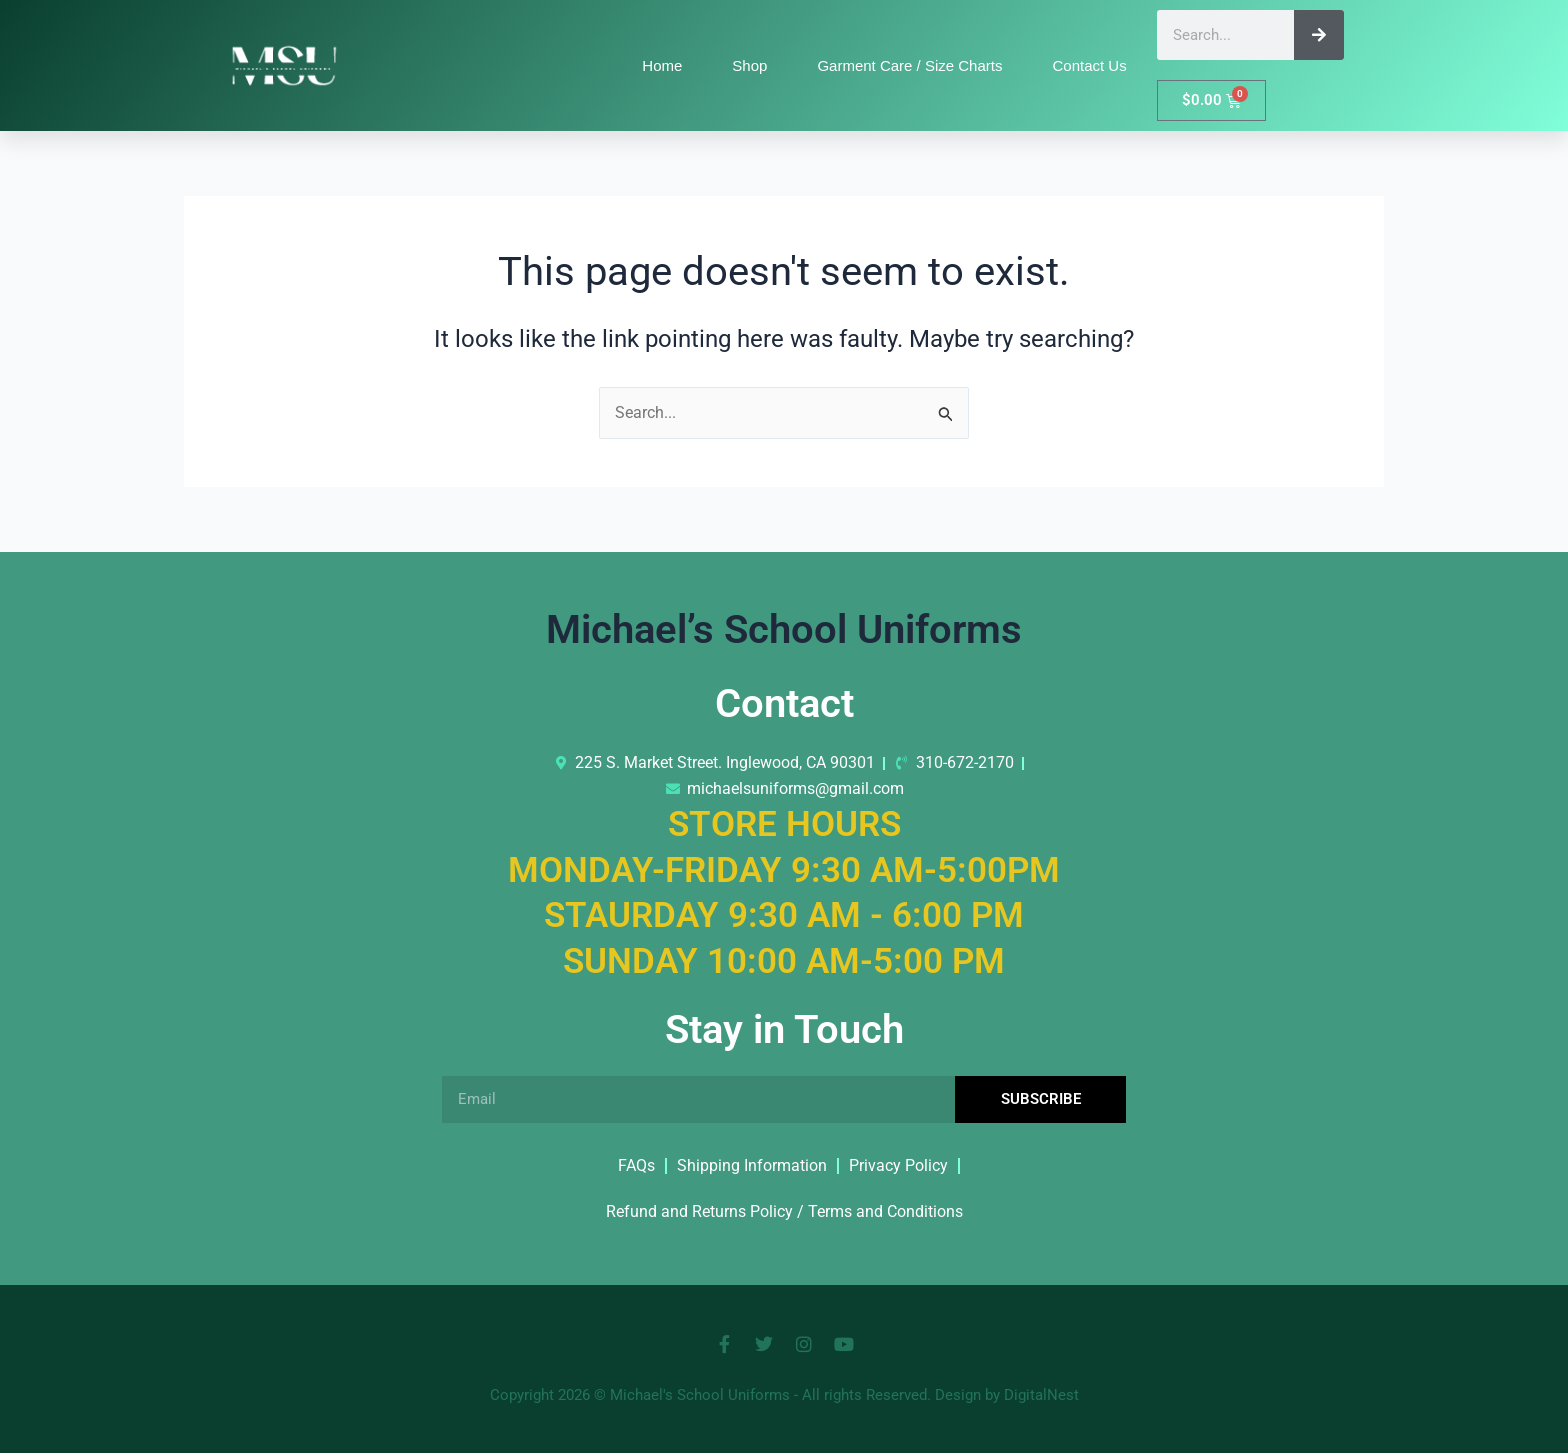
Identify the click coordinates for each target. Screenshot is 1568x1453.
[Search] (1319, 35)
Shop (749, 65)
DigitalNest (1041, 1395)
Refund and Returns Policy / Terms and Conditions (784, 1211)
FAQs (636, 1165)
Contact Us (1089, 65)
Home (662, 65)
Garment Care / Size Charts (909, 65)
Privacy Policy (898, 1165)
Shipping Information (752, 1165)
